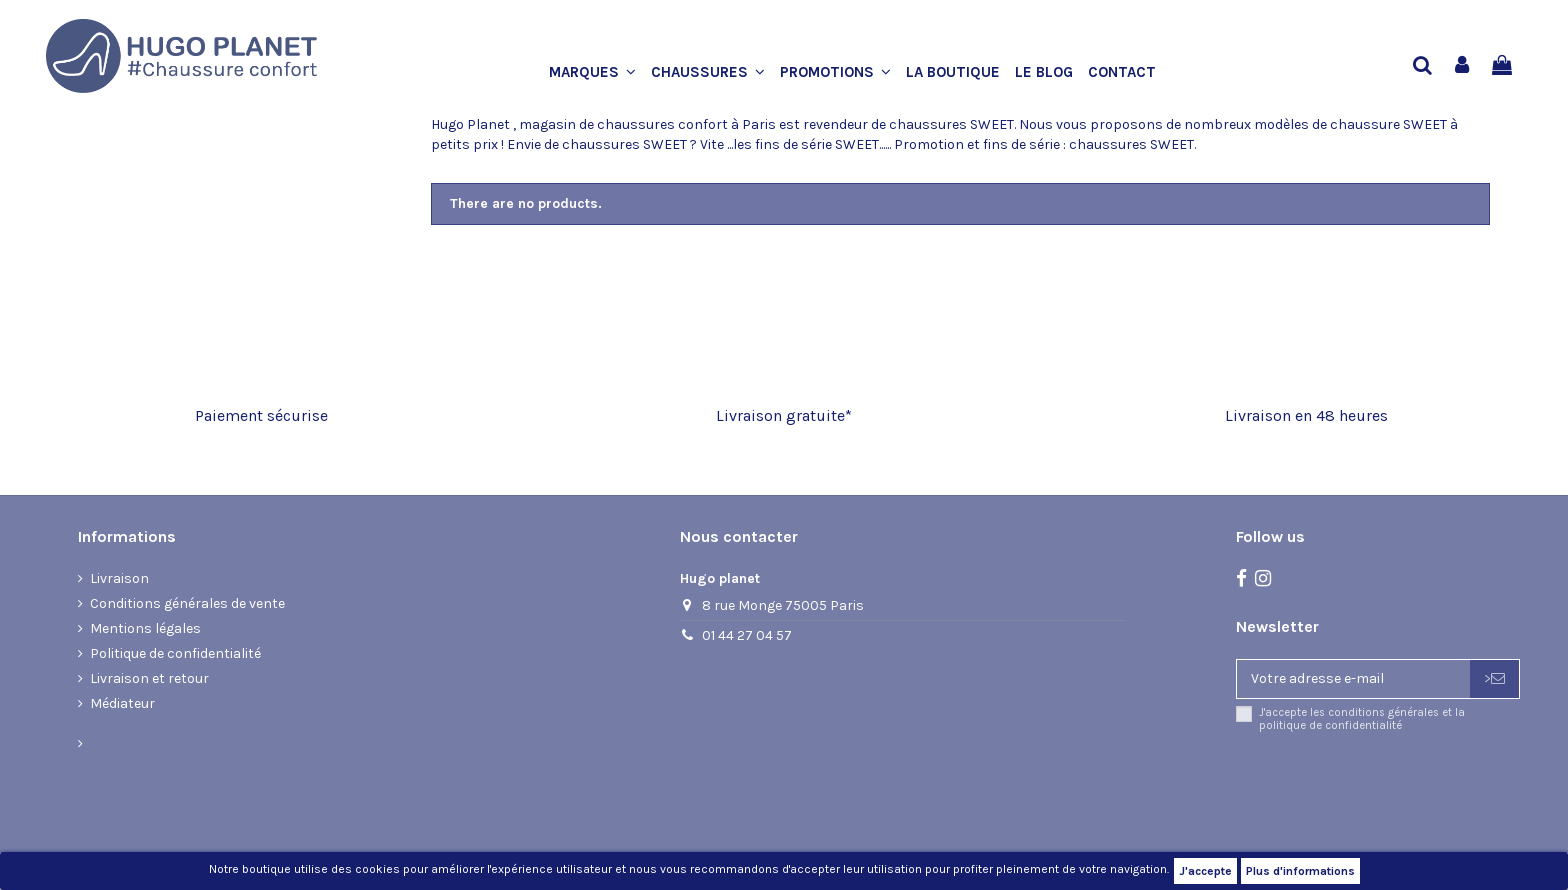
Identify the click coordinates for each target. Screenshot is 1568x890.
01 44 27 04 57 (747, 635)
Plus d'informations (1300, 871)
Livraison (119, 578)
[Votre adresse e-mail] (1353, 679)
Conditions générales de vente (187, 603)
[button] (600, 72)
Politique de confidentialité (175, 653)
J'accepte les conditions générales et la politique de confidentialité (1362, 719)
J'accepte (1205, 871)
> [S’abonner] (1494, 678)
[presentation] (1403, 785)
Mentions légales (145, 628)
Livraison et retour (149, 678)
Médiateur (122, 703)
